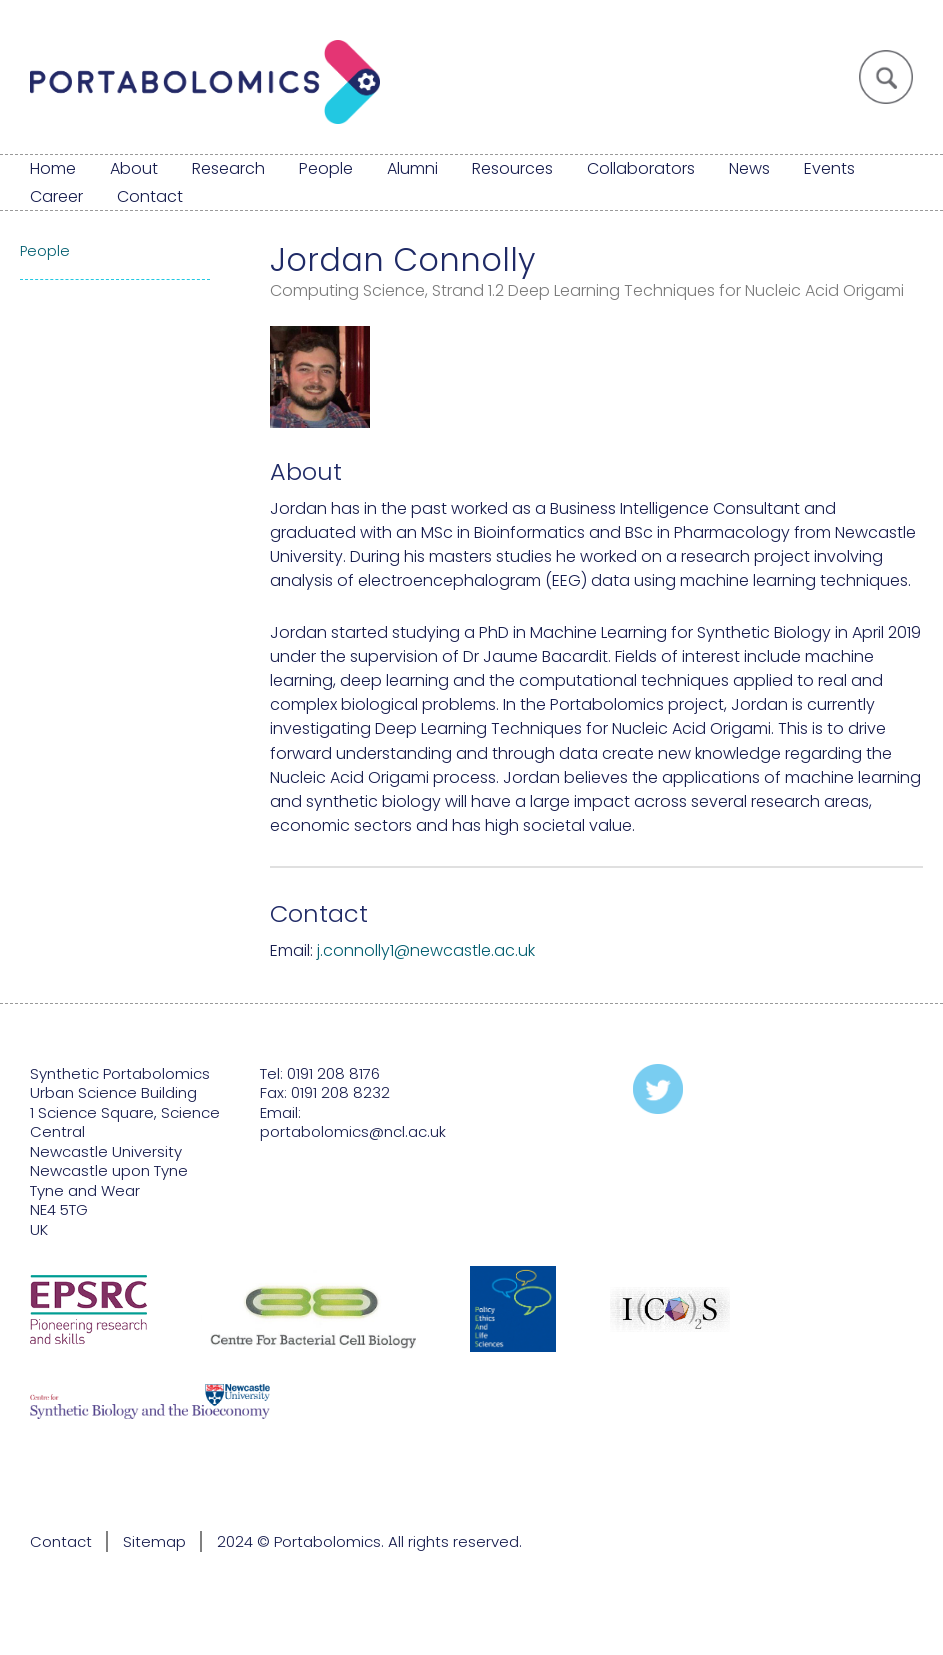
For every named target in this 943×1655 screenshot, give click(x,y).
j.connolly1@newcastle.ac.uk (426, 950)
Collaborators (641, 168)
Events (829, 168)
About (134, 168)
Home (53, 168)
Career (56, 196)
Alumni (412, 168)
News (749, 168)
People (326, 168)
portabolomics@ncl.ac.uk (353, 1131)
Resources (512, 168)
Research (228, 168)
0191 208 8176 (333, 1073)
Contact (150, 196)
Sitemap (154, 1541)
